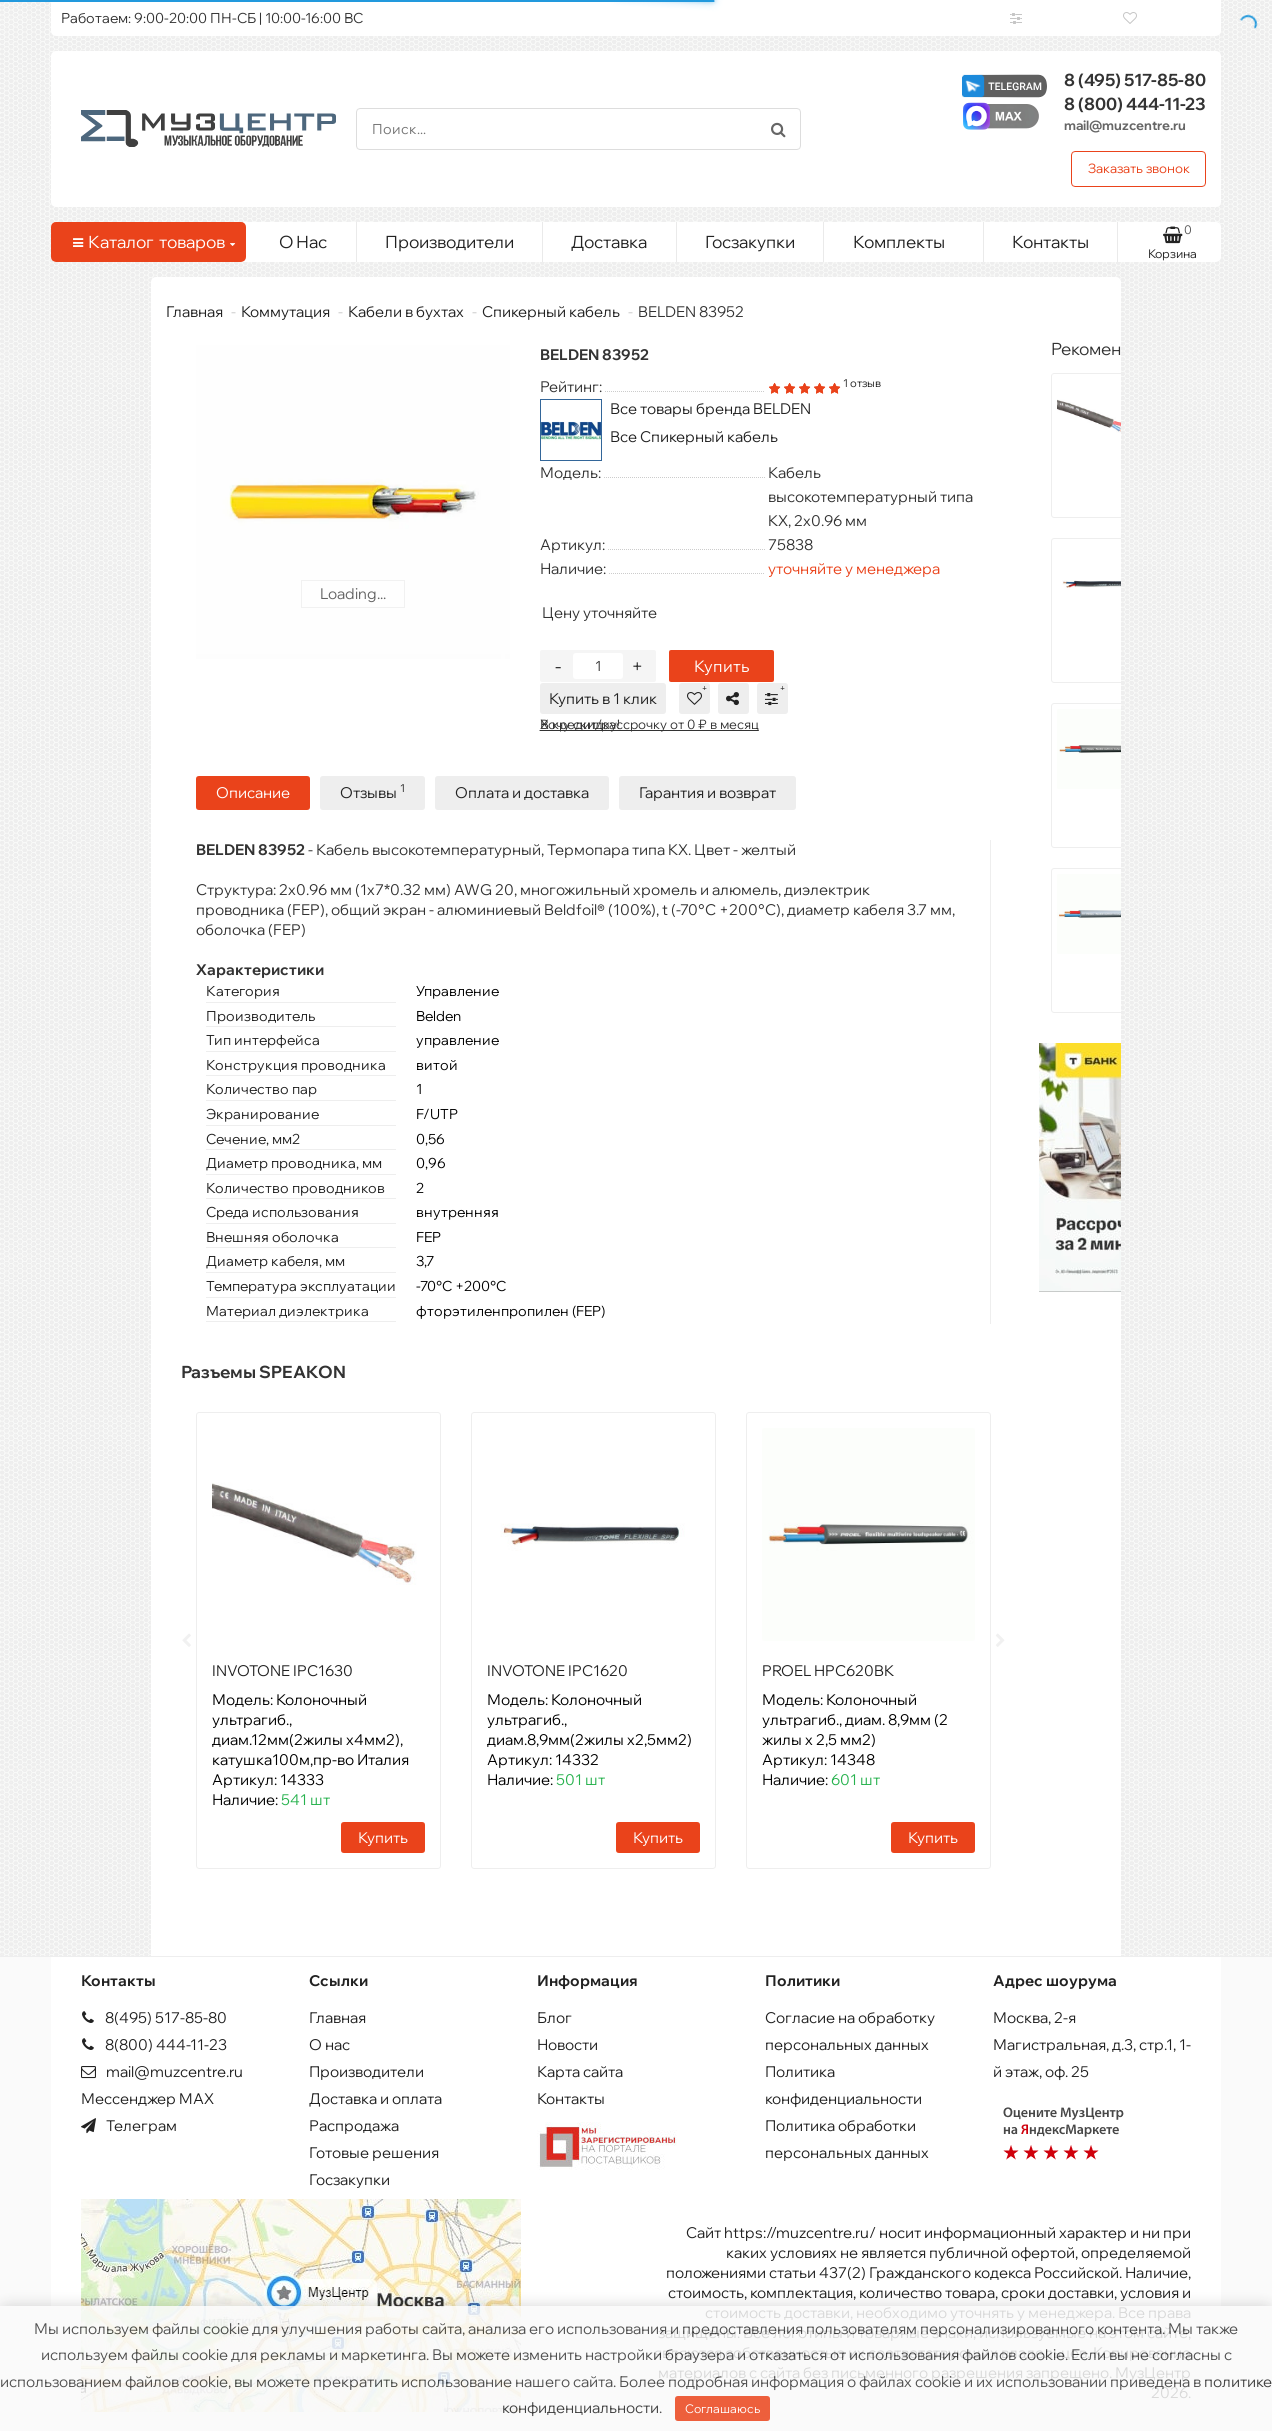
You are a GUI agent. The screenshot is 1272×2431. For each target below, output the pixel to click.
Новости (567, 2042)
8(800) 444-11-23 (154, 2042)
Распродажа (354, 2123)
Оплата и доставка (522, 790)
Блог (554, 2015)
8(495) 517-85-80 (154, 2015)
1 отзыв (862, 383)
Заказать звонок (1139, 168)
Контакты (1050, 241)
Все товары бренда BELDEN (710, 408)
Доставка (609, 241)
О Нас (303, 241)
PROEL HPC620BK (828, 1668)
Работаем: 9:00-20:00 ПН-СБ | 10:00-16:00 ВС (212, 18)
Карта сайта (580, 2069)
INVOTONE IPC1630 (282, 1668)
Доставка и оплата (375, 2096)
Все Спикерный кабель (694, 436)
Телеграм (129, 2123)
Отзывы (372, 790)
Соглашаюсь (722, 2408)
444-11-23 (1135, 103)
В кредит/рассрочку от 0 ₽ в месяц (649, 724)
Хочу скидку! (580, 724)
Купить (721, 666)
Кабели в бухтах (406, 311)
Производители (449, 241)
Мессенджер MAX (147, 2096)
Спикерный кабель (551, 311)
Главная (194, 311)
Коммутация (285, 311)
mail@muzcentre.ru (1125, 125)
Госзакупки (750, 241)
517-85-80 (1135, 79)
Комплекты (910, 237)
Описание (253, 790)
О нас (329, 2042)
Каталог (152, 242)
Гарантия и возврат (707, 790)
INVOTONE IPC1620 (557, 1668)
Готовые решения (374, 2150)
